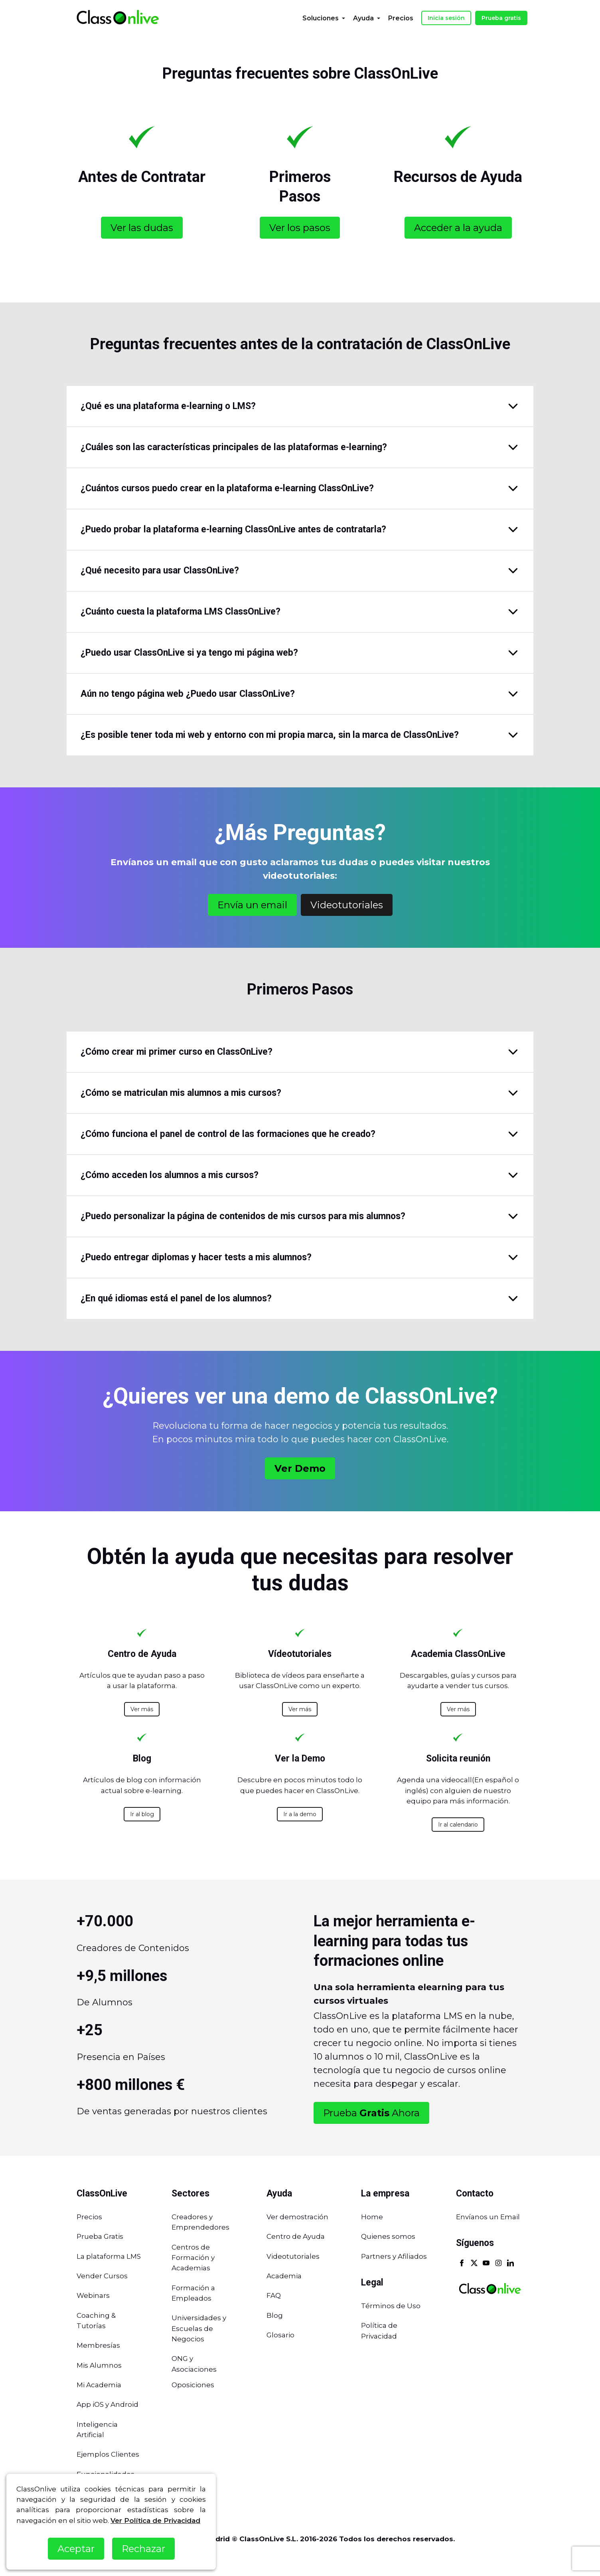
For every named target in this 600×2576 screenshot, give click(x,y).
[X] (474, 2263)
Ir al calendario (458, 1824)
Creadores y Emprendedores (200, 2222)
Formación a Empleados (193, 2293)
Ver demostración (297, 2217)
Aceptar (76, 2548)
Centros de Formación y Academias (193, 2257)
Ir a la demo (299, 1814)
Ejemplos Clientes (108, 2454)
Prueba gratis (501, 18)
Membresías (98, 2345)
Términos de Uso (390, 2306)
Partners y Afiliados (394, 2256)
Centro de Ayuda (295, 2236)
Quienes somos (388, 2236)
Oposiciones (193, 2385)
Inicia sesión (446, 18)
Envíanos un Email (488, 2217)
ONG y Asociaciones (194, 2364)
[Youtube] (486, 2263)
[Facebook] (462, 2263)
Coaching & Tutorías (96, 2320)
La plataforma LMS (109, 2256)
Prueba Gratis (100, 2236)
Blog (274, 2315)
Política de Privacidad (379, 2330)
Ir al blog (142, 1814)
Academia (284, 2276)
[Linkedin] (510, 2263)
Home (372, 2217)
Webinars (93, 2295)
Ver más (141, 1709)
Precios (89, 2217)
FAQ (273, 2295)
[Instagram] (498, 2263)
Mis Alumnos (99, 2365)
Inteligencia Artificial (97, 2429)
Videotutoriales (293, 2256)
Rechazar (143, 2548)
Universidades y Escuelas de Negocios (199, 2328)
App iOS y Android (107, 2404)
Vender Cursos (102, 2276)
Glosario (280, 2335)
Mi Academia (99, 2385)
